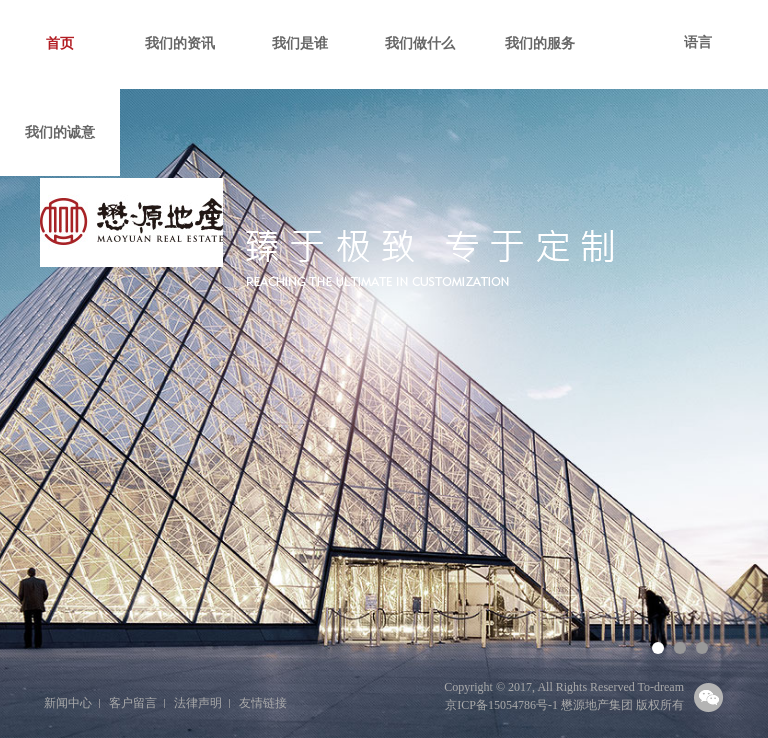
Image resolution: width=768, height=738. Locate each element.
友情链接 (263, 703)
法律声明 (198, 703)
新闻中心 (68, 703)
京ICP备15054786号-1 (501, 705)
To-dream (661, 687)
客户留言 (133, 703)
